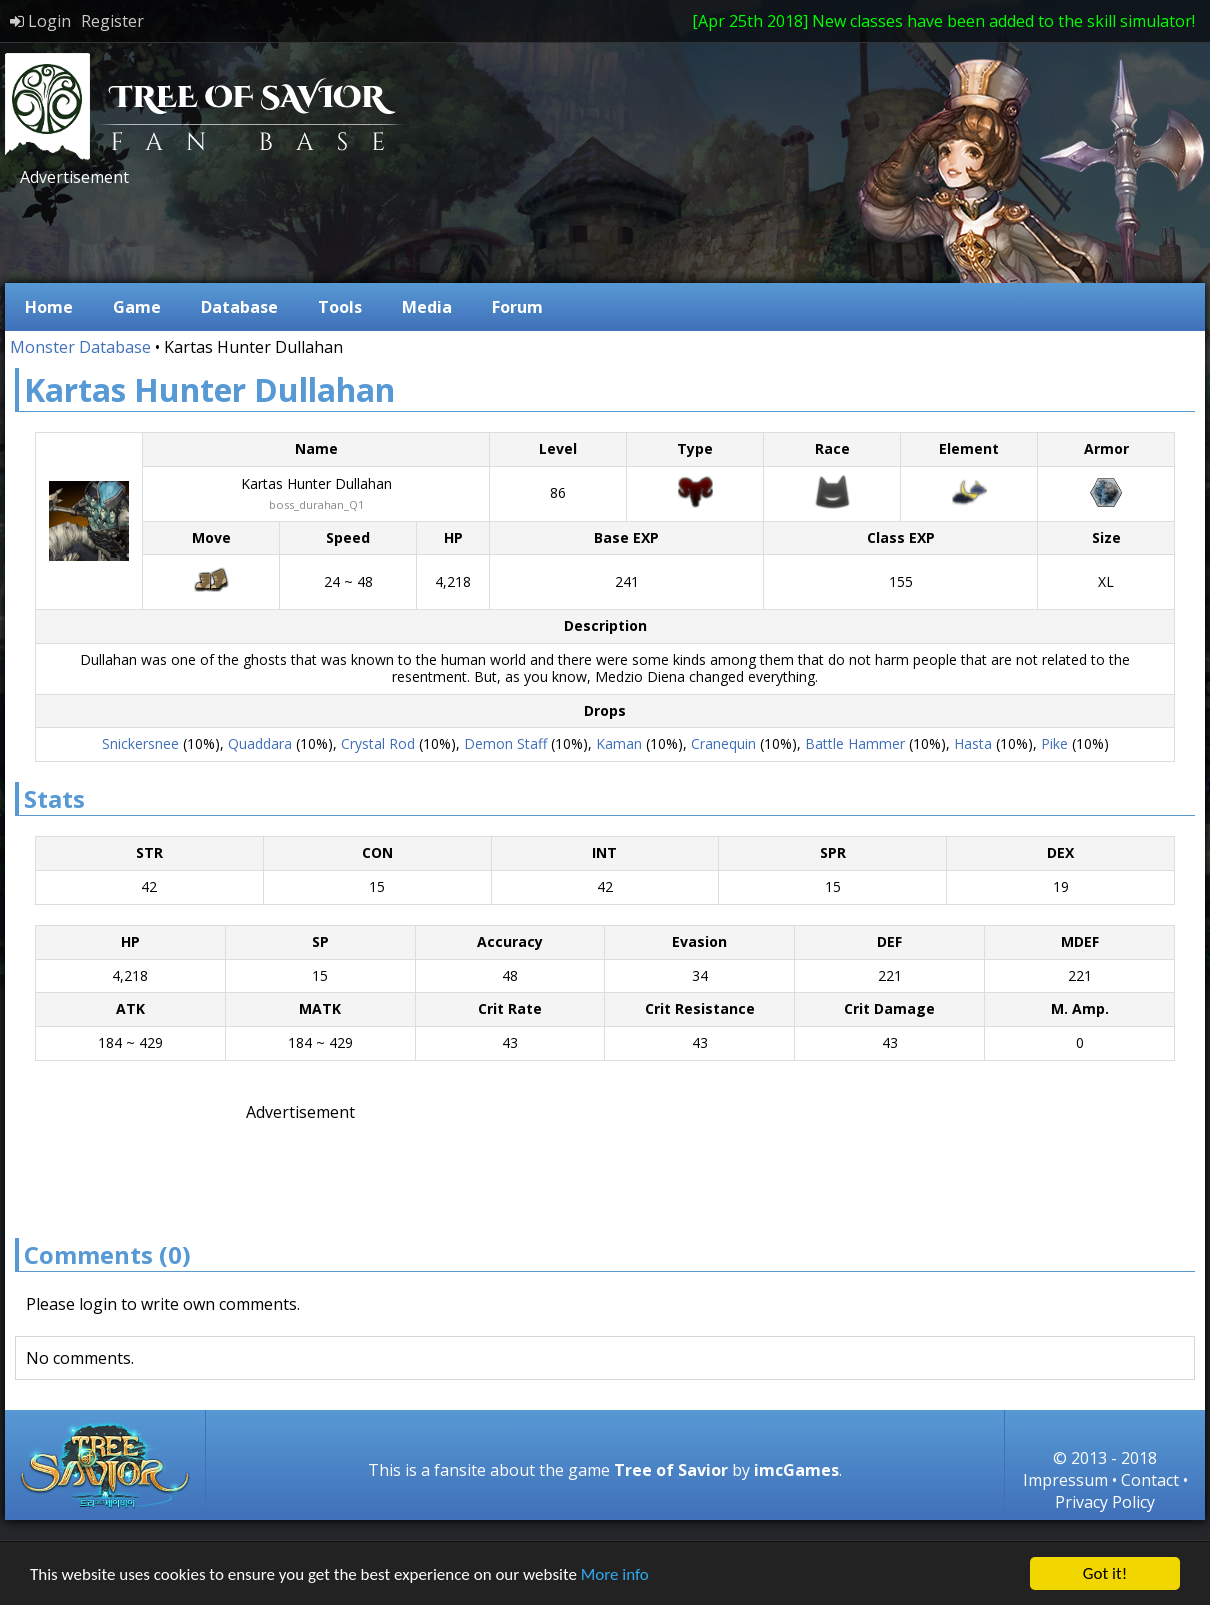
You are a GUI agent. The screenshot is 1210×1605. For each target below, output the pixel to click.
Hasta (973, 743)
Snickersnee (140, 743)
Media (427, 307)
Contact (1150, 1480)
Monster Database (80, 347)
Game (137, 307)
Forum (517, 307)
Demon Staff (505, 743)
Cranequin (723, 743)
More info (615, 1574)
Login (40, 21)
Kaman (619, 743)
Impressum (1065, 1480)
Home (49, 307)
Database (239, 307)
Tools (340, 307)
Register (112, 21)
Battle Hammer (855, 743)
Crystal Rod (378, 743)
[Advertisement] (379, 233)
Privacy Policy (1105, 1502)
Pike (1054, 743)
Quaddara (260, 743)
